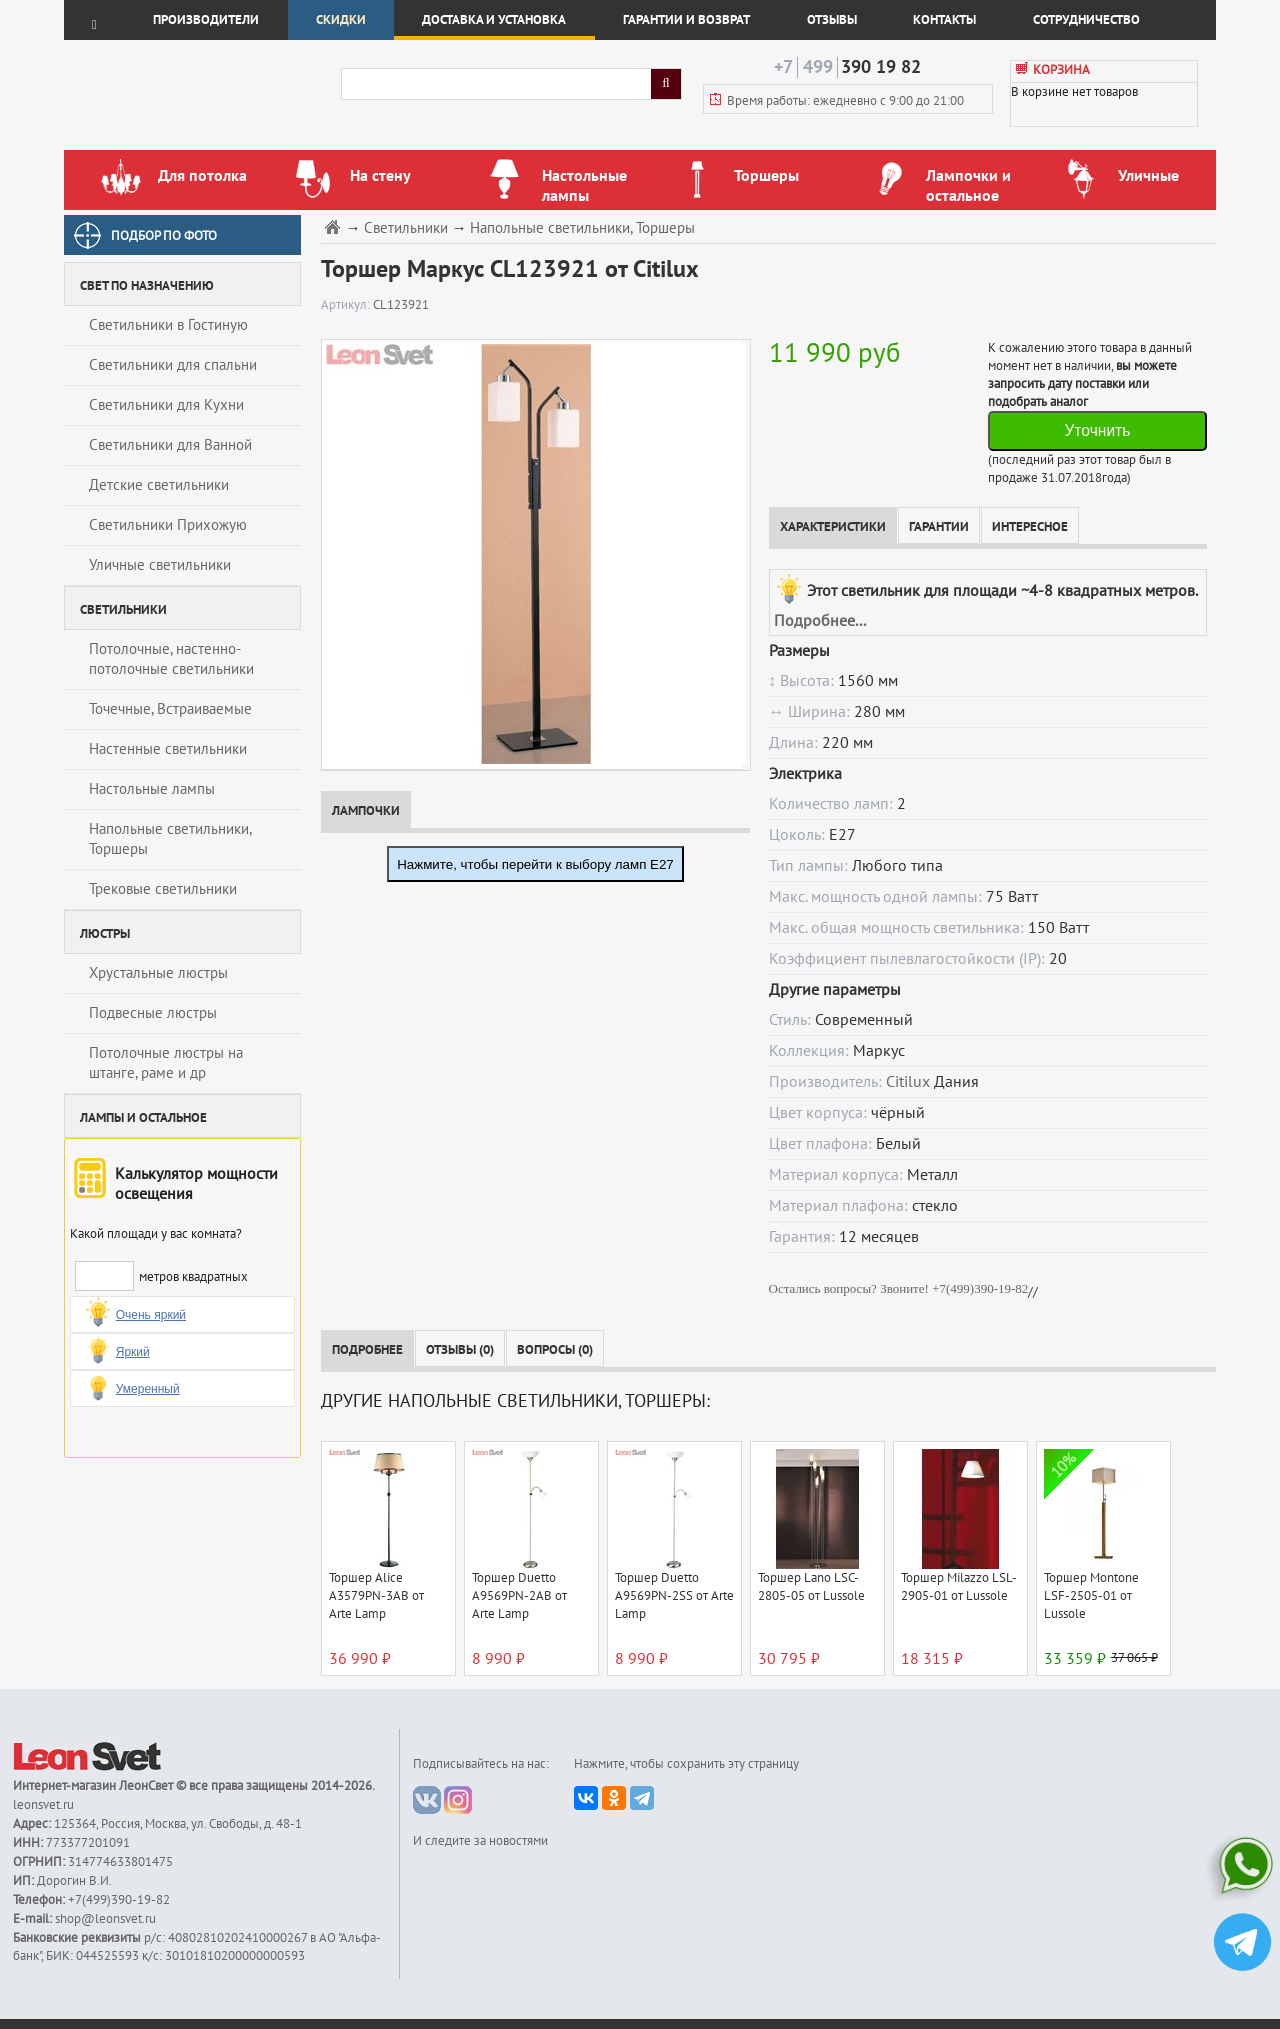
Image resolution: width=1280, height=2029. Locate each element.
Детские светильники (159, 485)
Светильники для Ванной (170, 445)
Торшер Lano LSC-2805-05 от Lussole (811, 1587)
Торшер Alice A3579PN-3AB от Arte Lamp (376, 1596)
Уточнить (1097, 430)
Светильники (406, 228)
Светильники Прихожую (168, 525)
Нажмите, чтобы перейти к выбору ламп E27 (535, 864)
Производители (206, 20)
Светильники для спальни (173, 365)
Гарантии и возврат (686, 20)
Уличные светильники (160, 565)
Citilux (908, 1082)
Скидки (341, 20)
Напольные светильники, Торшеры (170, 839)
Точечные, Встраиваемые (170, 709)
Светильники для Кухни (166, 405)
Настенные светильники (168, 749)
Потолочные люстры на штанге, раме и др (166, 1063)
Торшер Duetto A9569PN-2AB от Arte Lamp (519, 1596)
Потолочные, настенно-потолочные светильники (171, 659)
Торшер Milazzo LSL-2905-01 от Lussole (959, 1587)
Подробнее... (820, 621)
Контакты (944, 20)
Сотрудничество (1086, 20)
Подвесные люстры (153, 1013)
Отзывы (832, 20)
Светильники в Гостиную (168, 325)
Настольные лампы (152, 789)
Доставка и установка (494, 20)
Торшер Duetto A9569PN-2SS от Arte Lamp (674, 1596)
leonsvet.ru (43, 1805)
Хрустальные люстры (158, 973)
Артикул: (347, 305)
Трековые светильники (163, 889)
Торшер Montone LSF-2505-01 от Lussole (1091, 1596)
